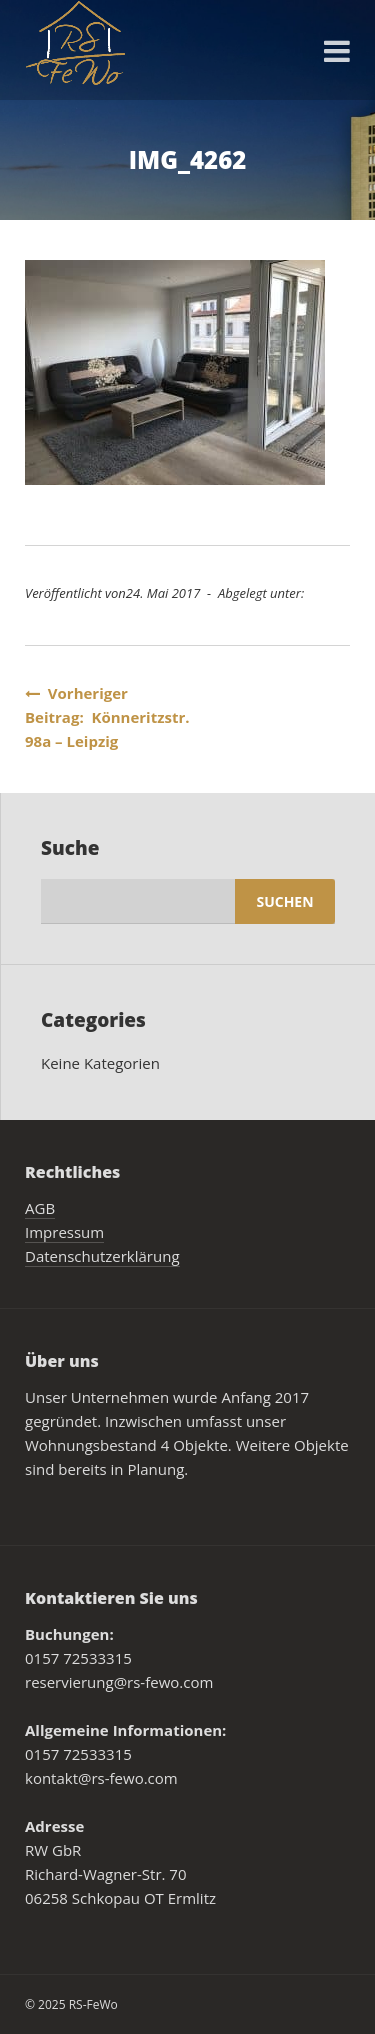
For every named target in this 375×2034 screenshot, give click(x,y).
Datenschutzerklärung (102, 1256)
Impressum (64, 1232)
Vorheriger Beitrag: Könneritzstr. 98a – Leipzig (107, 717)
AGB (40, 1208)
